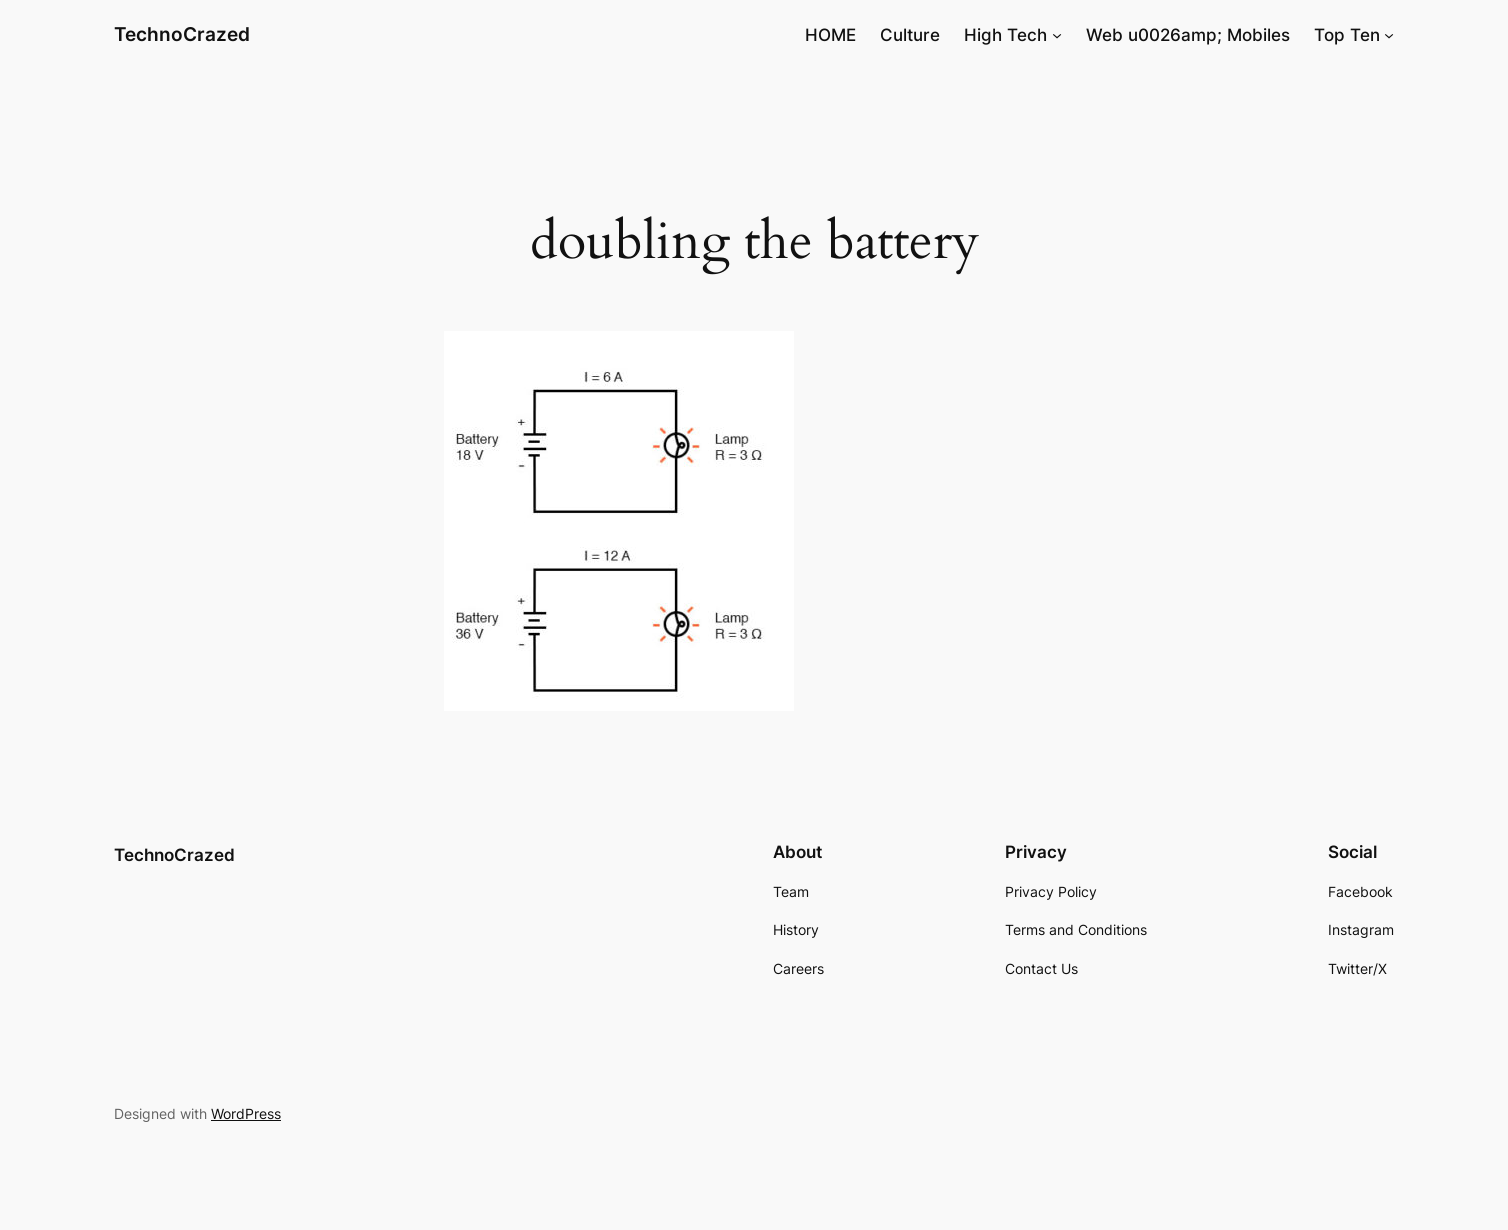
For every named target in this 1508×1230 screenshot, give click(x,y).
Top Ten (1347, 35)
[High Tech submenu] (1057, 35)
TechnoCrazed (182, 34)
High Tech (1005, 35)
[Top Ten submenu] (1389, 35)
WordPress (246, 1113)
